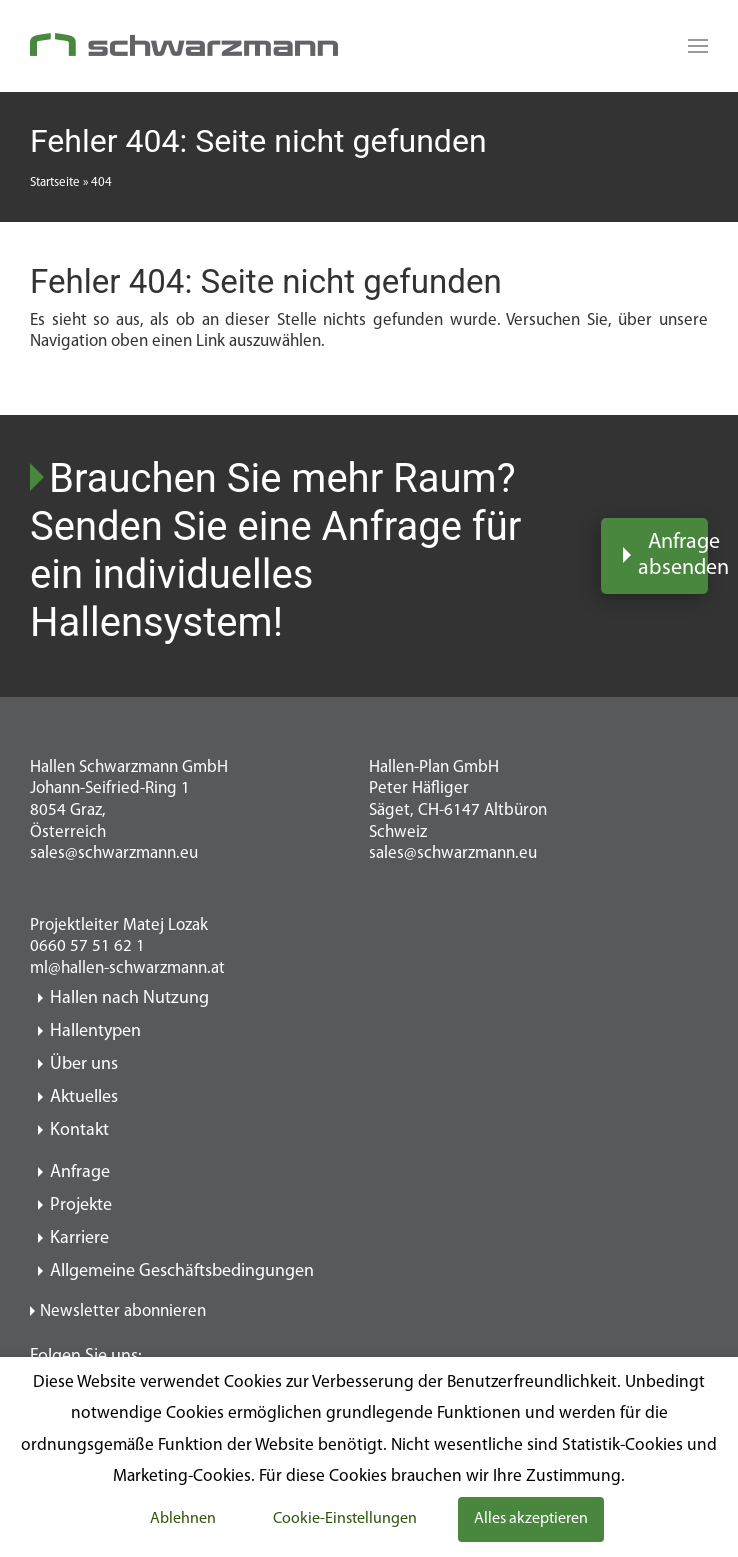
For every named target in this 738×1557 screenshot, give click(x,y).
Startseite (55, 182)
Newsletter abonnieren (123, 1311)
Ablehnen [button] (183, 1519)
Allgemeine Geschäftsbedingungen (182, 1271)
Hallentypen (95, 1031)
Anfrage (80, 1172)
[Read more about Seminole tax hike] (693, 46)
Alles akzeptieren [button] (531, 1519)
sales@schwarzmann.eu (114, 853)
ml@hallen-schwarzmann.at (127, 968)
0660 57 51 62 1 (87, 946)
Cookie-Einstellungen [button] (345, 1519)
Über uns (84, 1064)
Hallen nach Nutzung (129, 998)
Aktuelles (84, 1097)
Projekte (81, 1205)
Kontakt (79, 1130)
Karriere (79, 1238)
